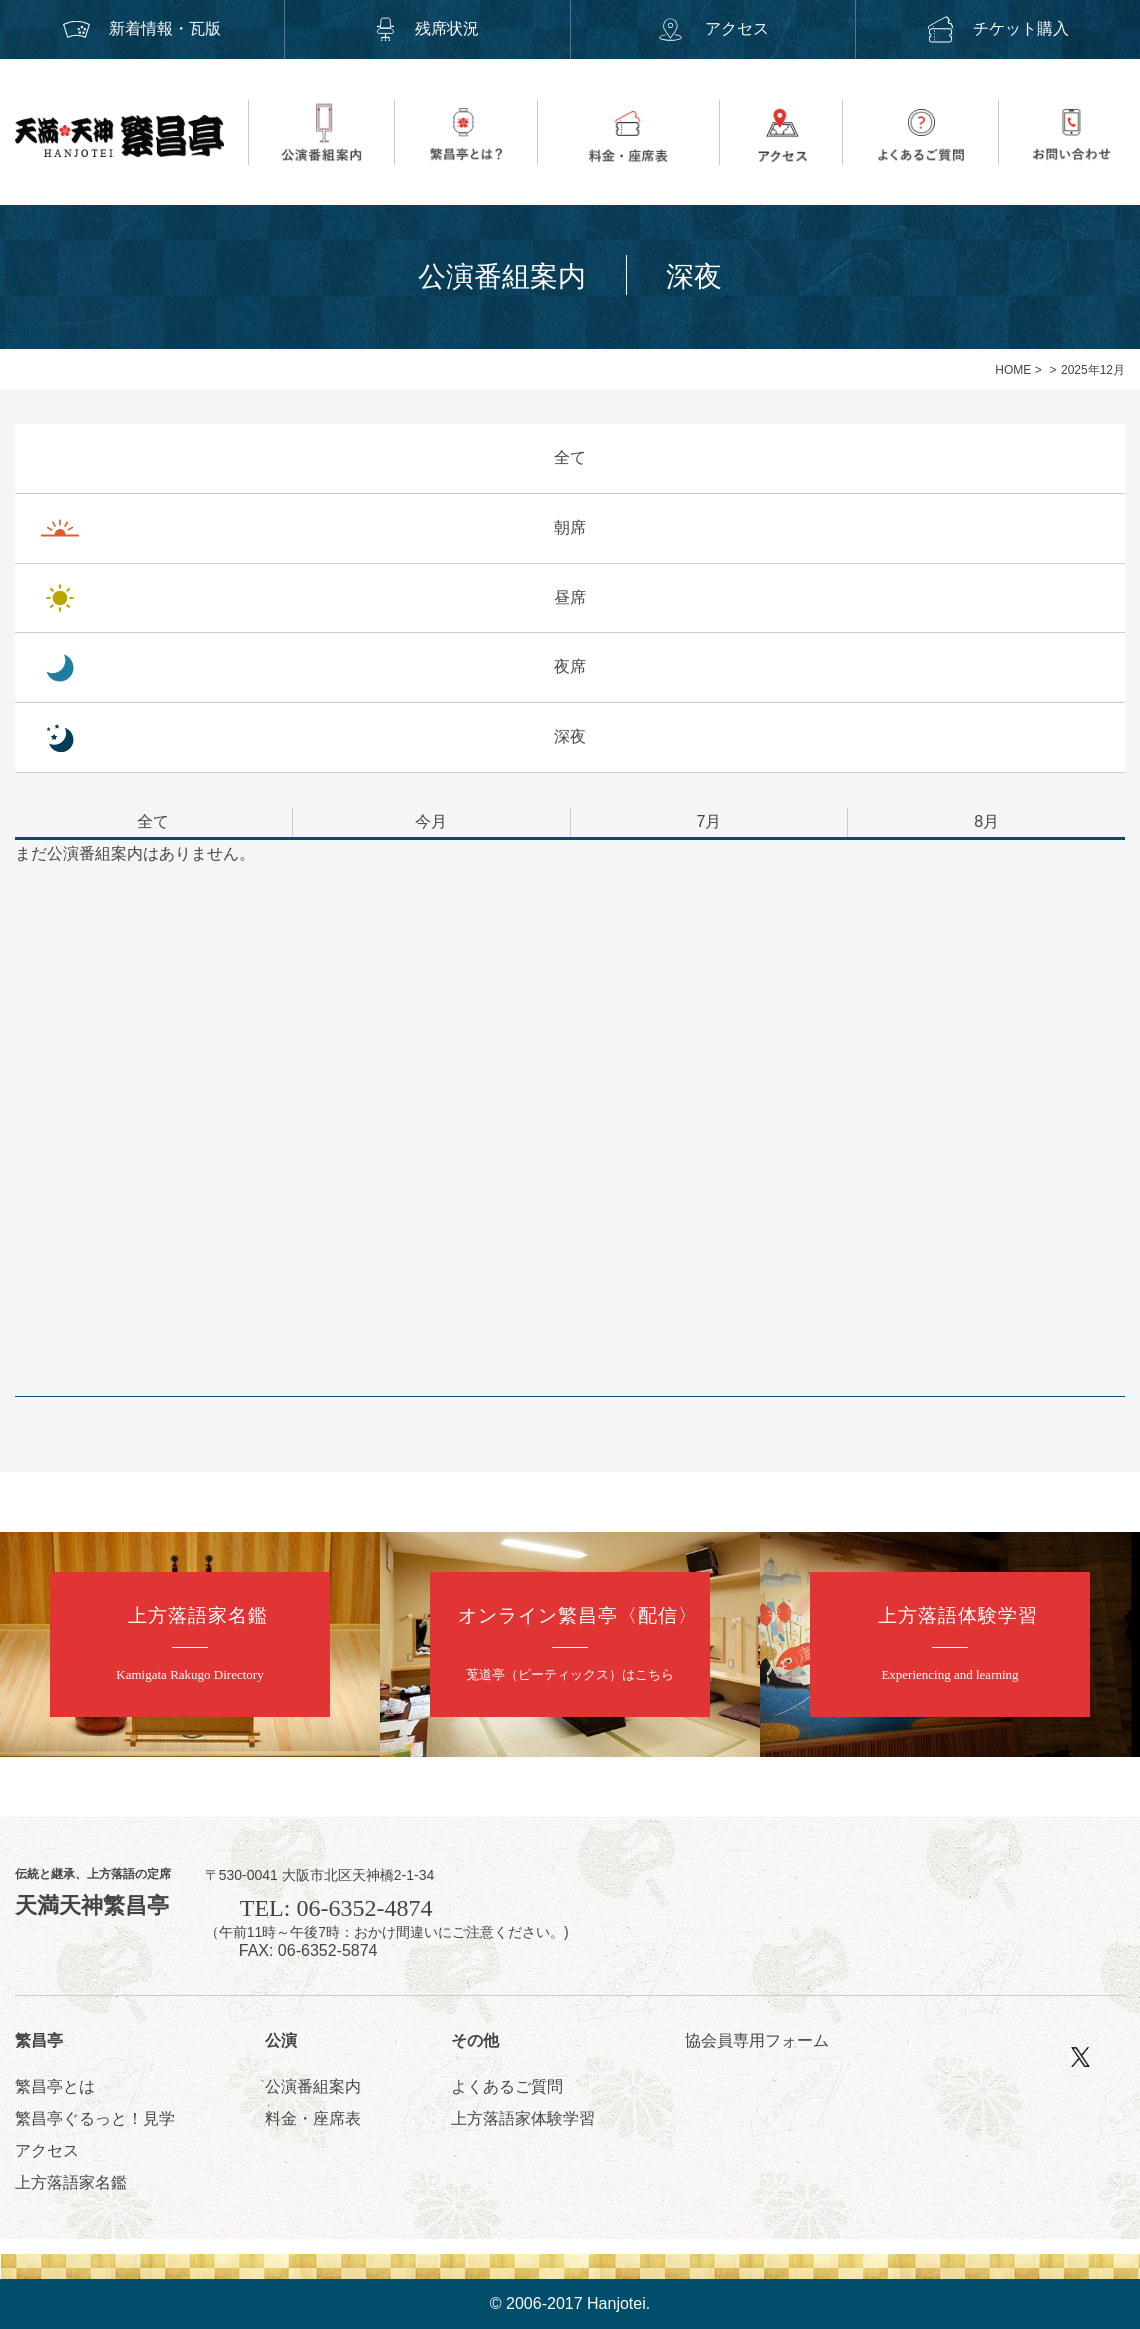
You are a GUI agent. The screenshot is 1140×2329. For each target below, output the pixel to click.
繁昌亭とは (55, 2086)
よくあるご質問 (507, 2086)
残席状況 (427, 28)
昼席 (570, 597)
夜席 (570, 666)
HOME (1013, 370)
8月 (986, 821)
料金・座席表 (313, 2118)
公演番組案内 (313, 2086)
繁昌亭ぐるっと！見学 (95, 2118)
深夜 (570, 736)
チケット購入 (998, 28)
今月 (431, 821)
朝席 (570, 527)
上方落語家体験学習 (523, 2118)
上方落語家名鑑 (71, 2182)
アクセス (712, 28)
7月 (708, 821)
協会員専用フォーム (757, 2040)
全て (570, 457)
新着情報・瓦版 (142, 28)
